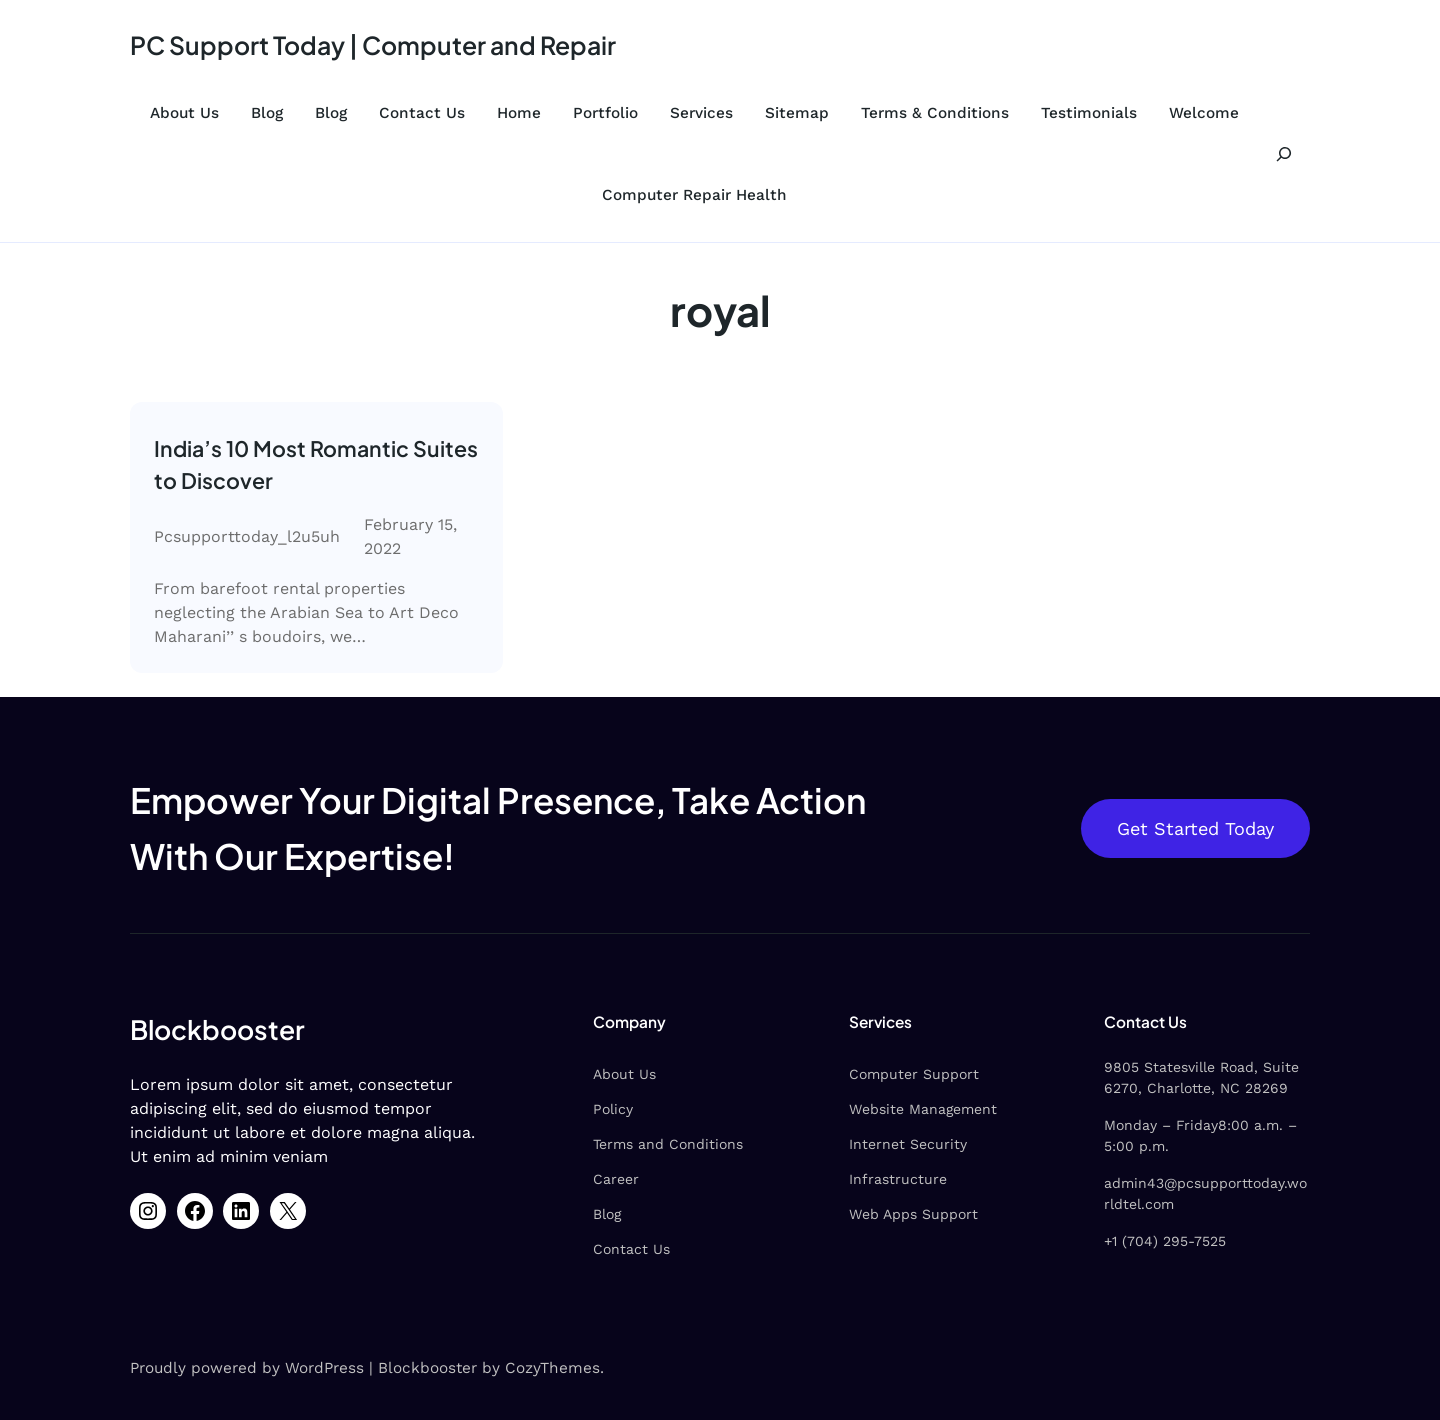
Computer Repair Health (694, 195)
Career (616, 1179)
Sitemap (797, 113)
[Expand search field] (1284, 154)
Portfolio (605, 113)
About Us (184, 113)
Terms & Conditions (935, 113)
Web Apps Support (913, 1214)
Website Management (923, 1109)
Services (701, 113)
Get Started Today (1195, 828)
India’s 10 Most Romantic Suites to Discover (316, 464)
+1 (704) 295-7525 (1165, 1241)
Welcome (1204, 113)
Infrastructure (898, 1179)
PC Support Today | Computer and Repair (373, 45)
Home (519, 113)
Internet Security (908, 1144)
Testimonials (1089, 113)
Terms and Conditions (668, 1144)
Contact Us (422, 113)
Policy (613, 1109)
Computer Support (914, 1074)
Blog (267, 113)
